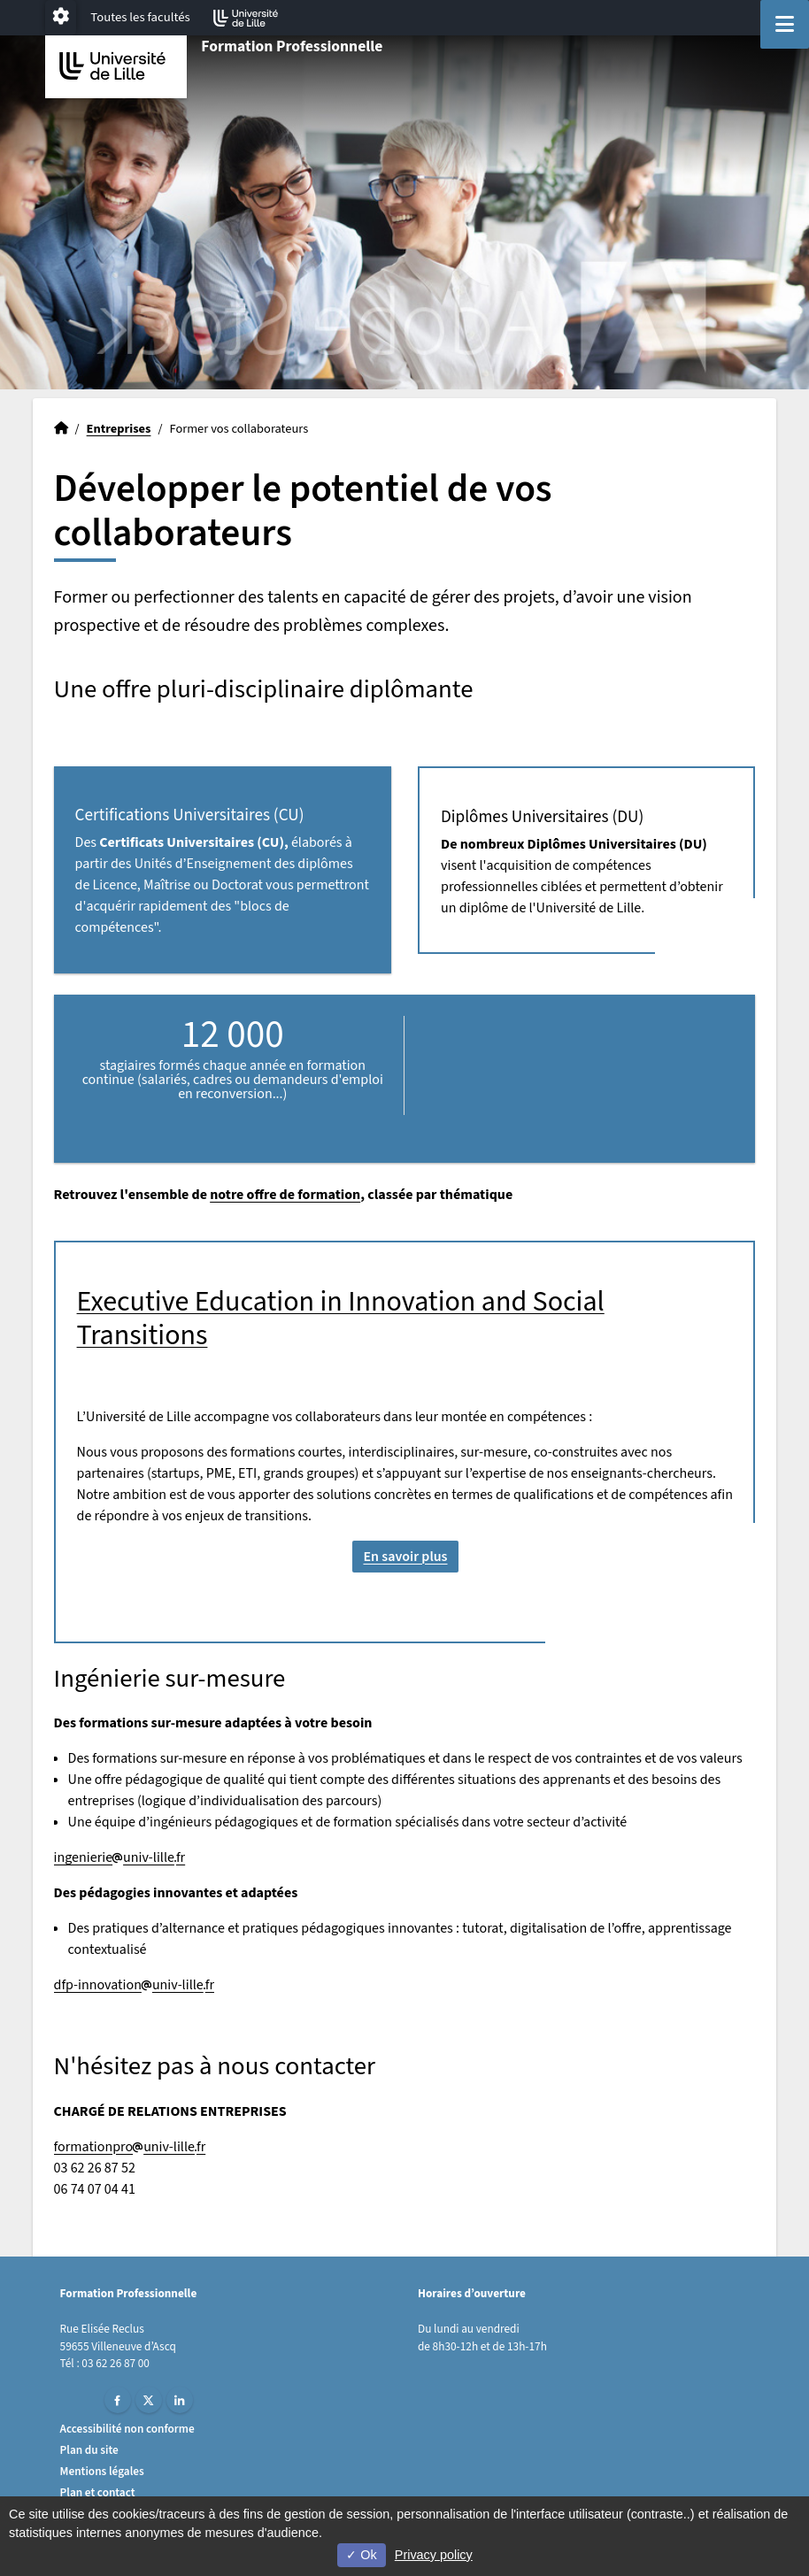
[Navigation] (784, 24)
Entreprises (119, 428)
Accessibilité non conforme (127, 2428)
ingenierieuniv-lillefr (120, 1857)
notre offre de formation (285, 1194)
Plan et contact (97, 2492)
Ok (361, 2555)
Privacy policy (434, 2555)
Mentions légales (102, 2471)
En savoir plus (405, 1556)
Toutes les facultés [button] (139, 17)
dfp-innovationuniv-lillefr (134, 1985)
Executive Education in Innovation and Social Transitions (341, 1318)
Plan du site (89, 2449)
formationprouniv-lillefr (130, 2147)
